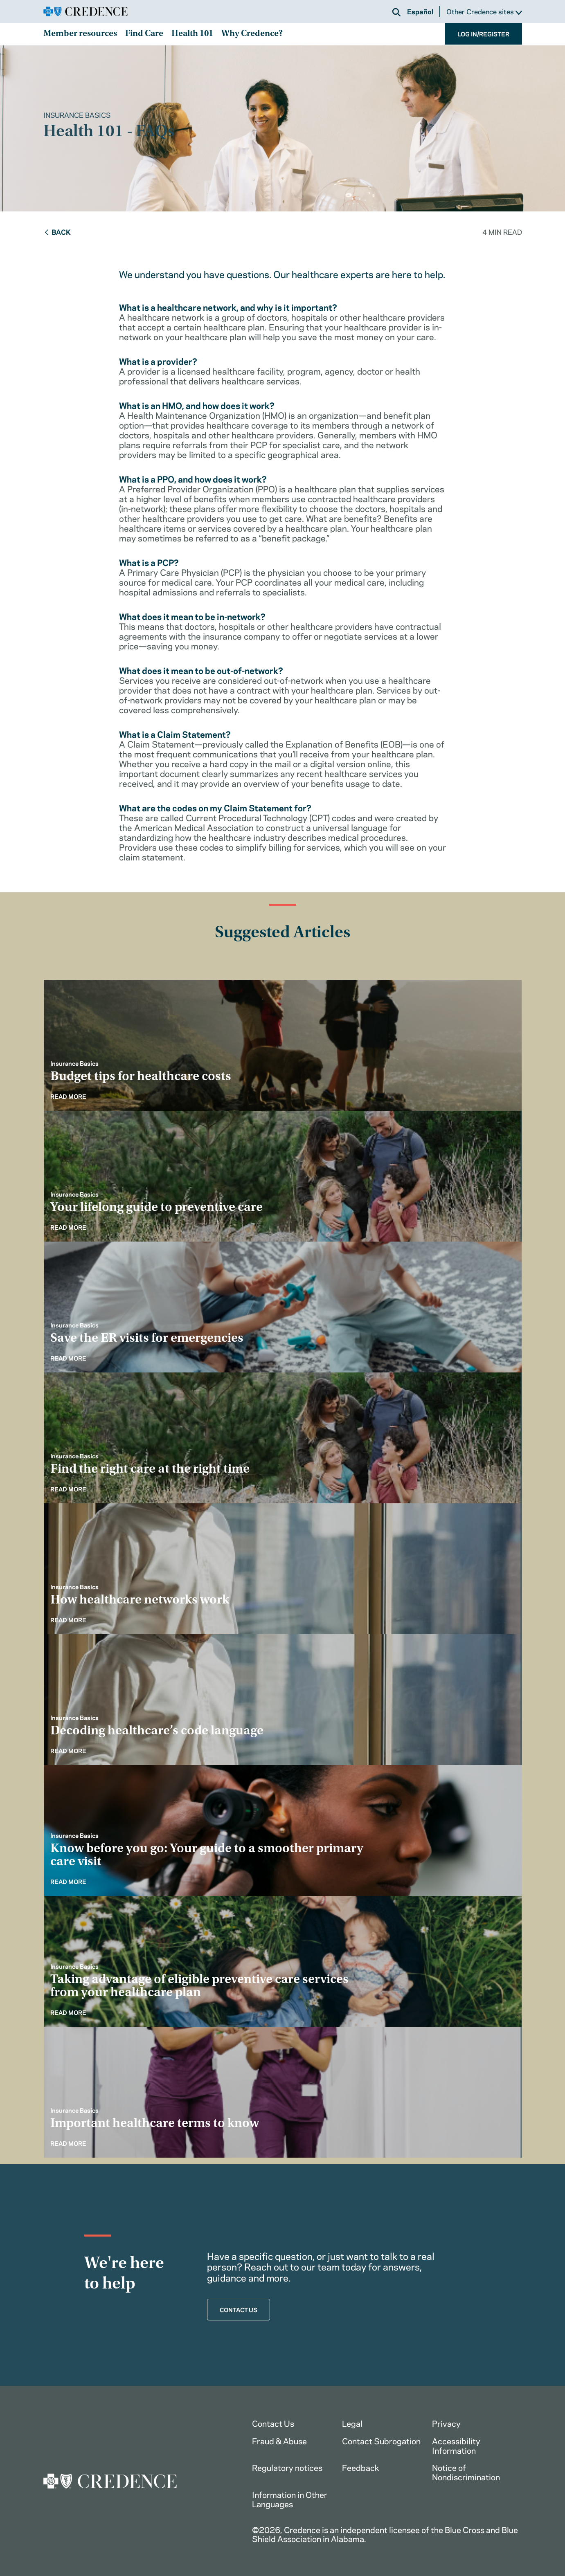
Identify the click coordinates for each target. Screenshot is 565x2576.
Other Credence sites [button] (484, 11)
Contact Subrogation (381, 2440)
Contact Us (273, 2423)
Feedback (360, 2467)
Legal (352, 2423)
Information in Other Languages (289, 2498)
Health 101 (192, 33)
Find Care (144, 33)
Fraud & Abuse (279, 2440)
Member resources (80, 33)
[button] (396, 12)
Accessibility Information (456, 2445)
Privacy (446, 2423)
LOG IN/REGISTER (483, 33)
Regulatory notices (287, 2467)
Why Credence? (252, 33)
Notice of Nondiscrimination (466, 2471)
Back (57, 231)
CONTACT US (238, 2309)
